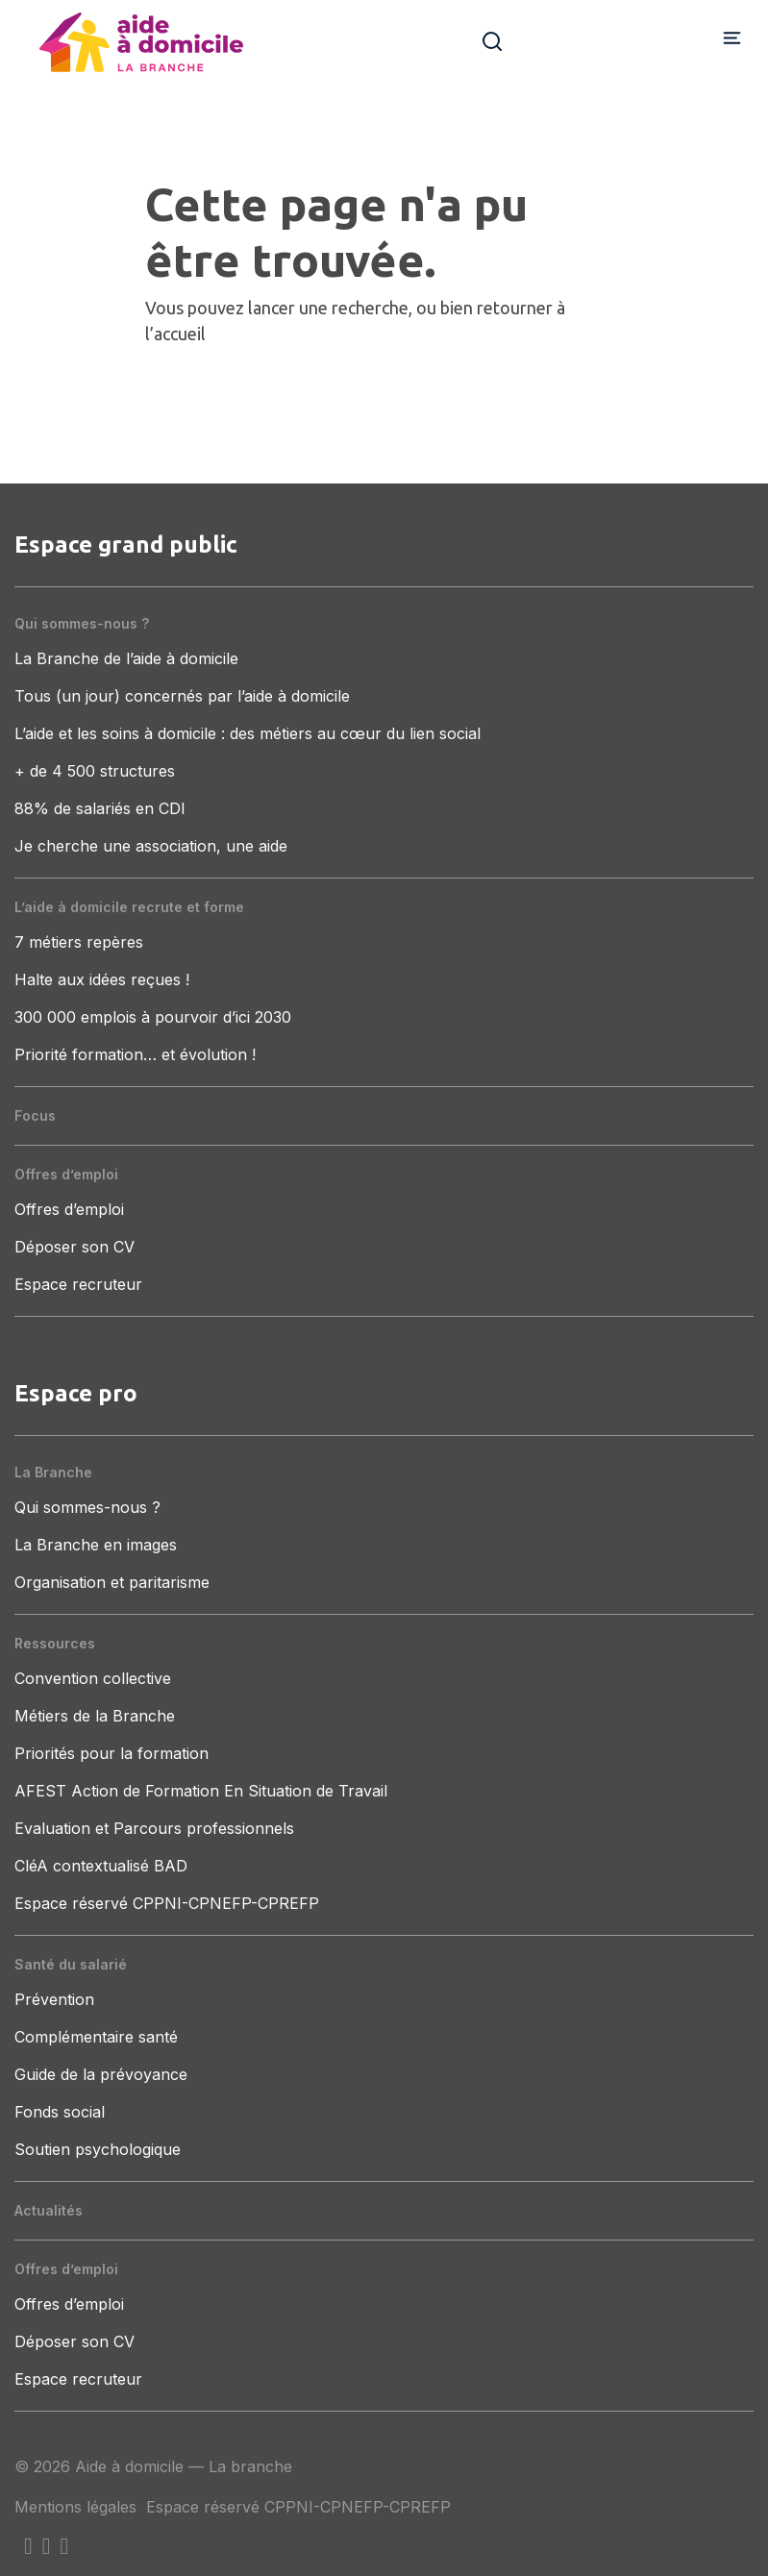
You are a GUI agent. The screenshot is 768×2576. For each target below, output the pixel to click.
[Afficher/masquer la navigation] (732, 36)
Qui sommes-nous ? (81, 623)
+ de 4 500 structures (94, 770)
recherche (370, 307)
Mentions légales (75, 2506)
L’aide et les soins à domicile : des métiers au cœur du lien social (247, 733)
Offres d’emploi (66, 1174)
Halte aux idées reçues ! (101, 979)
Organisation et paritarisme (112, 1582)
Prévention (54, 1999)
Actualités (48, 2210)
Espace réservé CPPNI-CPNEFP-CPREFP (166, 1903)
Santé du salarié (70, 1964)
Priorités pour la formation (111, 1753)
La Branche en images (95, 1544)
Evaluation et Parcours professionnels (154, 1828)
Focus (35, 1115)
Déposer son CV (74, 1246)
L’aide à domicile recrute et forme (129, 907)
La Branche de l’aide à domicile (126, 658)
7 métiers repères (78, 942)
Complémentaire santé (96, 2036)
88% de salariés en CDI (100, 808)
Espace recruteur (78, 1284)
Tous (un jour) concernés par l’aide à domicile (182, 696)
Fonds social (59, 2111)
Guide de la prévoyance (100, 2074)
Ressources (54, 1643)
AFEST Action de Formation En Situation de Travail (200, 1790)
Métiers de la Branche (94, 1715)
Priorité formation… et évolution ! (135, 1054)
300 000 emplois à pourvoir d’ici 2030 (152, 1017)
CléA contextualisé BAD (100, 1865)
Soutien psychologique (97, 2149)
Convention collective (92, 1678)
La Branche (53, 1472)
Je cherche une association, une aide (150, 845)
